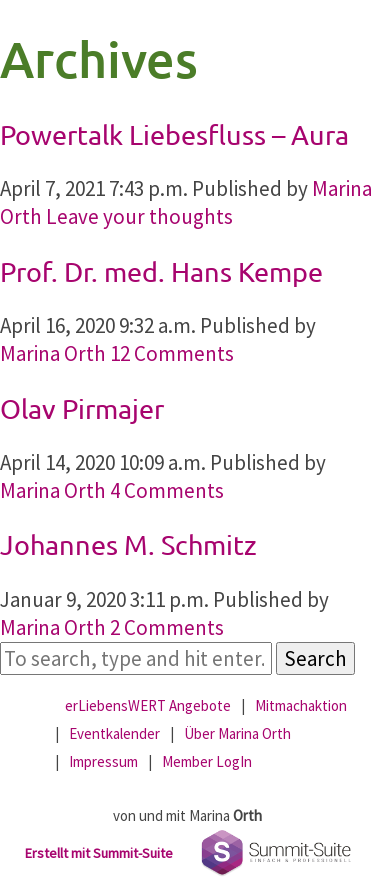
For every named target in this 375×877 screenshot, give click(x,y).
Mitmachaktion (301, 705)
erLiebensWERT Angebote (148, 705)
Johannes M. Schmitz (128, 544)
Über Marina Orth (237, 733)
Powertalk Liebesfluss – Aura (174, 134)
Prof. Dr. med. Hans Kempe (161, 271)
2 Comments (167, 627)
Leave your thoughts (139, 216)
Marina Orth (53, 353)
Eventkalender (114, 733)
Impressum (103, 761)
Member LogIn (207, 761)
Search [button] (315, 658)
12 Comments (172, 353)
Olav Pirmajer (82, 408)
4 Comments (167, 490)
